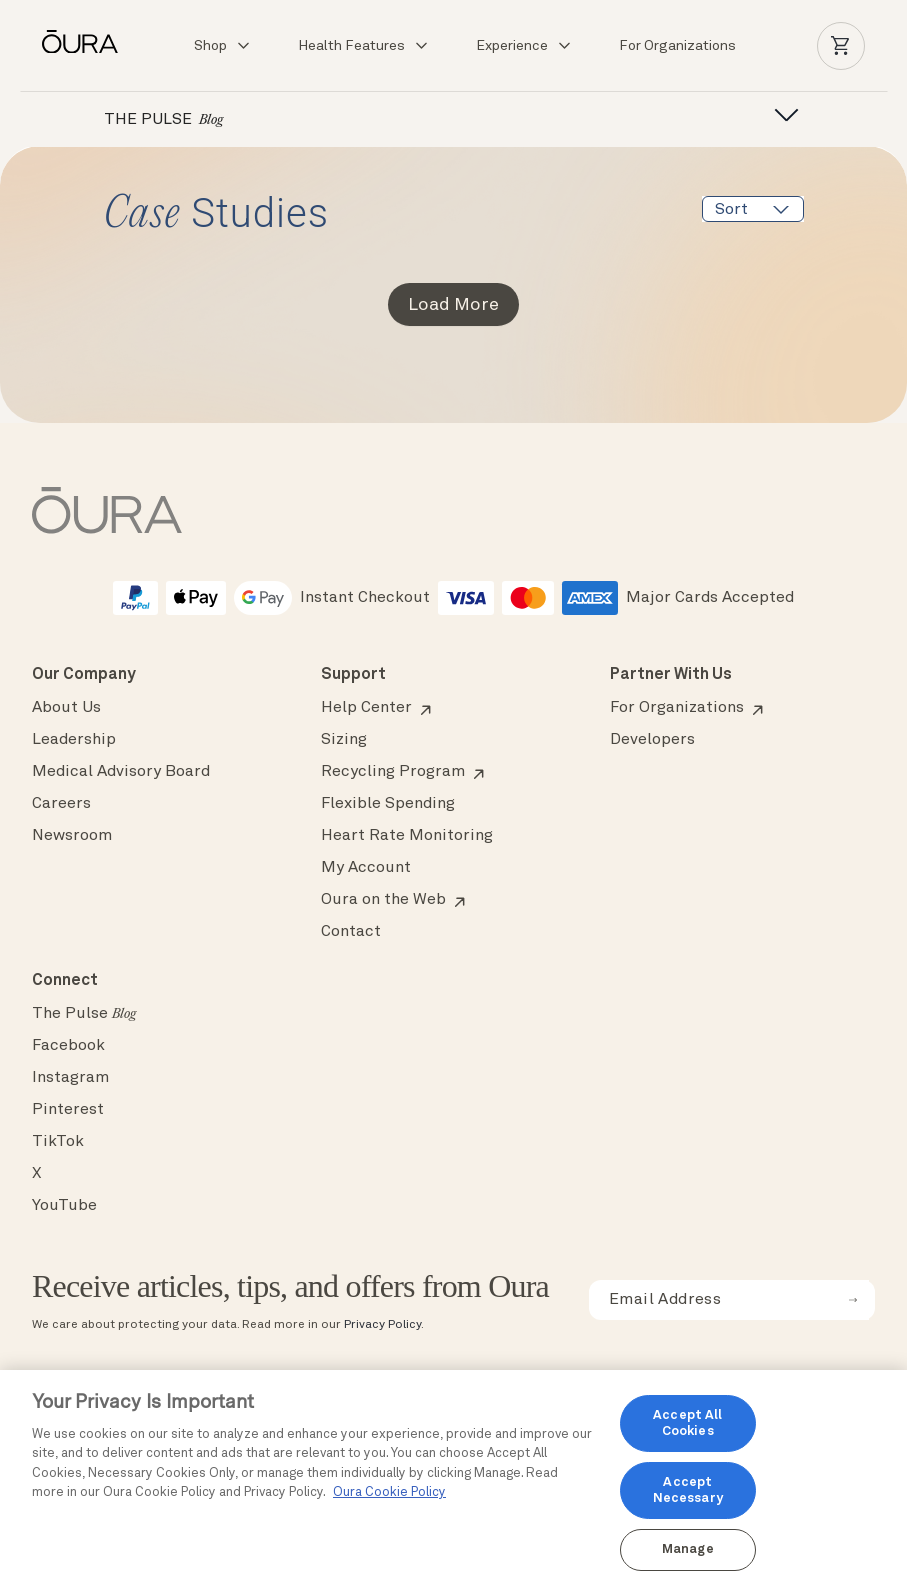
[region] (453, 1480)
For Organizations (677, 46)
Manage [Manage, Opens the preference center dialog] (688, 1549)
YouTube (64, 1206)
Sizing (344, 740)
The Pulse (84, 1014)
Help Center (366, 708)
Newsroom (72, 836)
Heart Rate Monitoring (407, 836)
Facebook (68, 1046)
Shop (223, 46)
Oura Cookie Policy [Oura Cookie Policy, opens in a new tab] (389, 1492)
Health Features (364, 46)
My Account (366, 868)
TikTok (58, 1142)
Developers (652, 740)
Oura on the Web (383, 900)
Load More (453, 305)
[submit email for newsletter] (853, 1300)
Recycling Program (393, 772)
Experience (524, 46)
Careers (61, 804)
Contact (351, 932)
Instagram (70, 1078)
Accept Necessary (688, 1490)
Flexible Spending (388, 804)
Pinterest (68, 1110)
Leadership (74, 740)
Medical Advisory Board (121, 772)
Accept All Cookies (687, 1423)
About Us (66, 708)
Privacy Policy (382, 1325)
